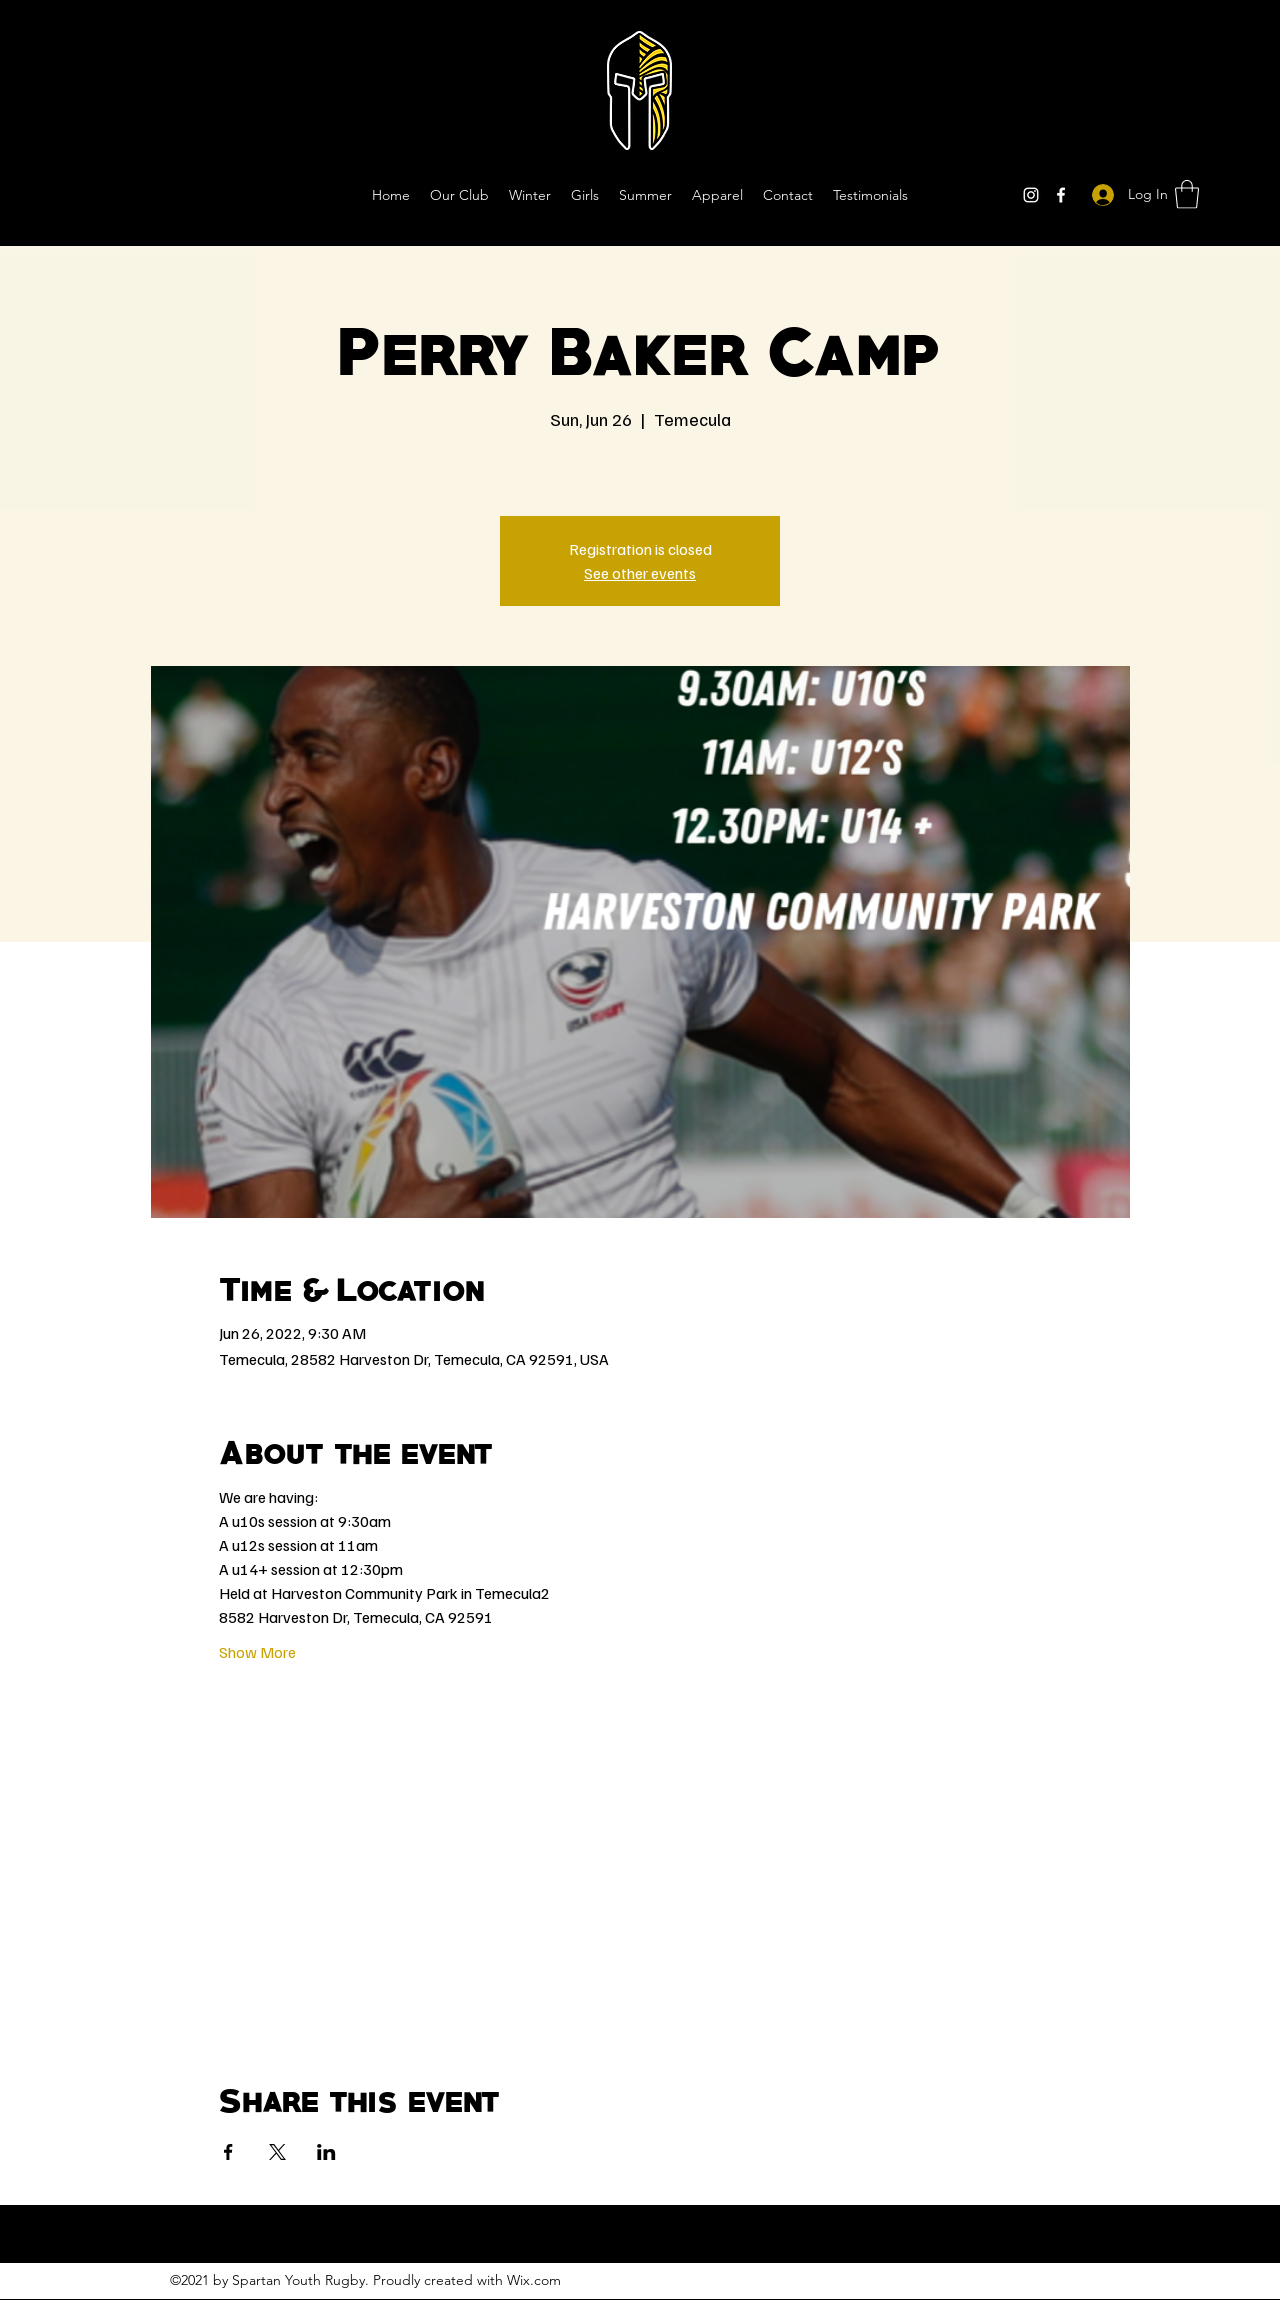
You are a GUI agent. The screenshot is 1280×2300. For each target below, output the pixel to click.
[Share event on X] (277, 2152)
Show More (257, 1652)
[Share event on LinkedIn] (326, 2152)
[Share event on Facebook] (228, 2152)
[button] (1187, 194)
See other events (640, 573)
